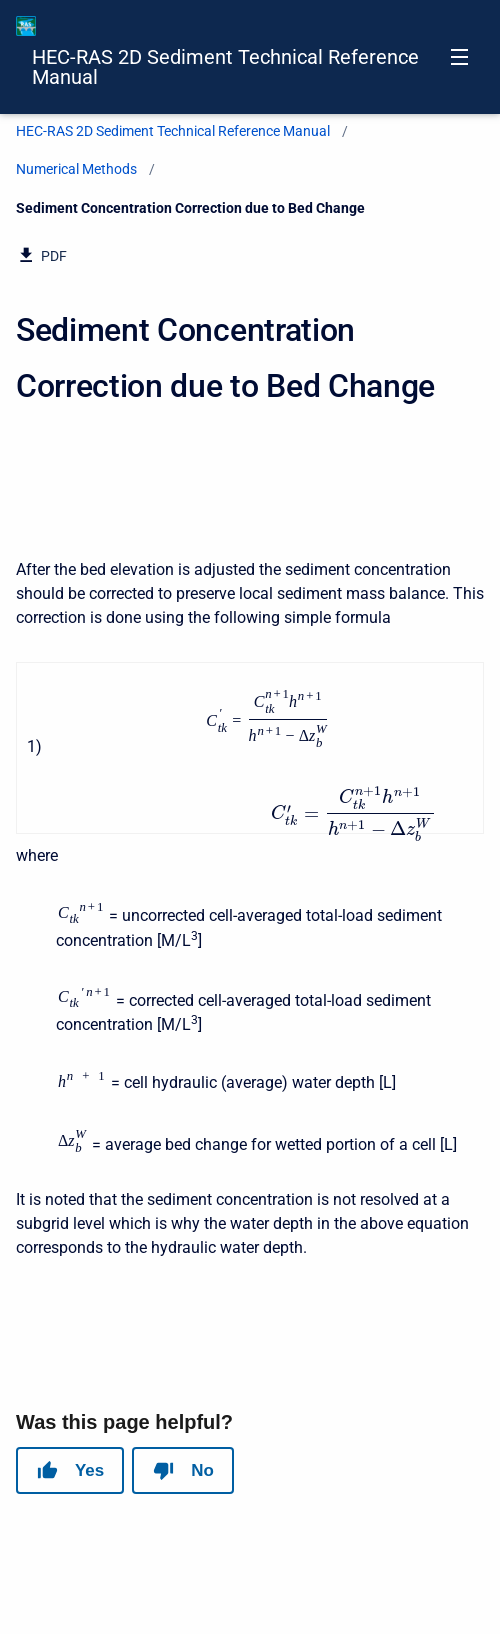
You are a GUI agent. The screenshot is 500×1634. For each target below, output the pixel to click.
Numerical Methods (76, 169)
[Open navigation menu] (459, 57)
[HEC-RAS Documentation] (26, 26)
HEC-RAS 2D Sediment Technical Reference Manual (225, 67)
